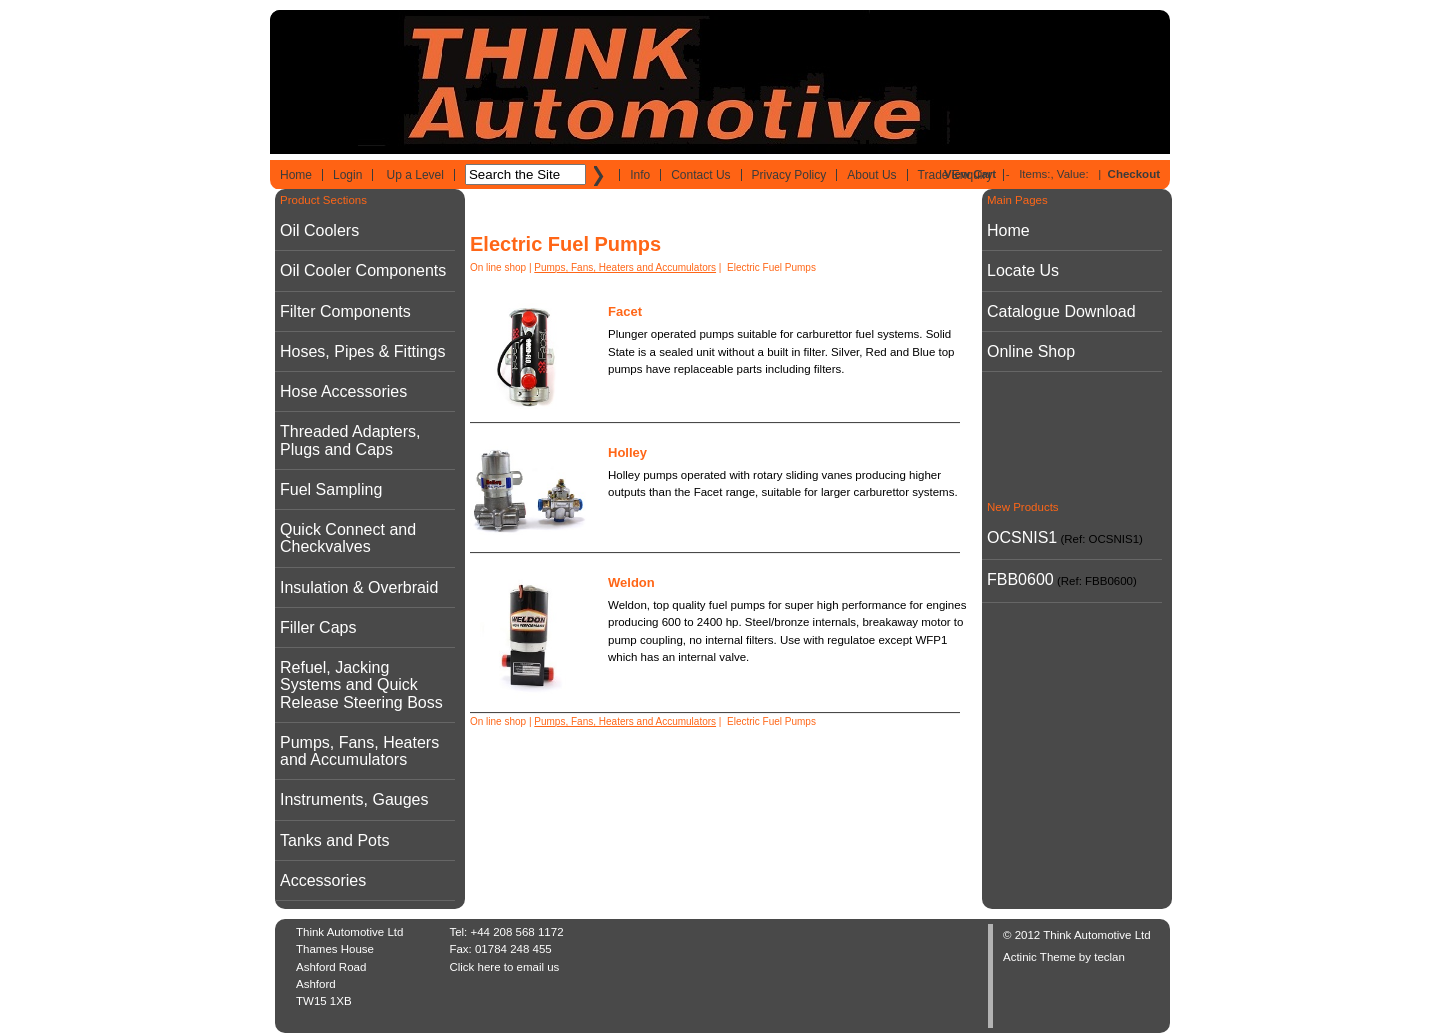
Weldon (631, 582)
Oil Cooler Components (363, 270)
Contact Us (700, 175)
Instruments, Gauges (354, 799)
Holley (627, 452)
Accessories (323, 880)
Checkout (1134, 174)
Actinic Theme (1039, 957)
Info (640, 175)
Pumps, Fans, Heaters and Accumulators (359, 751)
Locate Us (1023, 270)
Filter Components (345, 311)
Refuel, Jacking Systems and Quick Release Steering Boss (361, 685)
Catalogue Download (1061, 311)
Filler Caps (318, 627)
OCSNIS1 (1022, 537)
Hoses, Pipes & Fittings (362, 351)
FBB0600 (1020, 579)
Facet (625, 311)
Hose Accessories (343, 391)
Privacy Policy (789, 175)
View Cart (970, 174)
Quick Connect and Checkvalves (348, 538)
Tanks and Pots (334, 840)
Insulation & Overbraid (359, 587)
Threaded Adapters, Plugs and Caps (350, 440)
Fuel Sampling (331, 489)
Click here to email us (504, 967)
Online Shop (1031, 351)
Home (296, 175)
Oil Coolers (319, 230)
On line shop (498, 267)
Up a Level (415, 175)
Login (347, 175)
